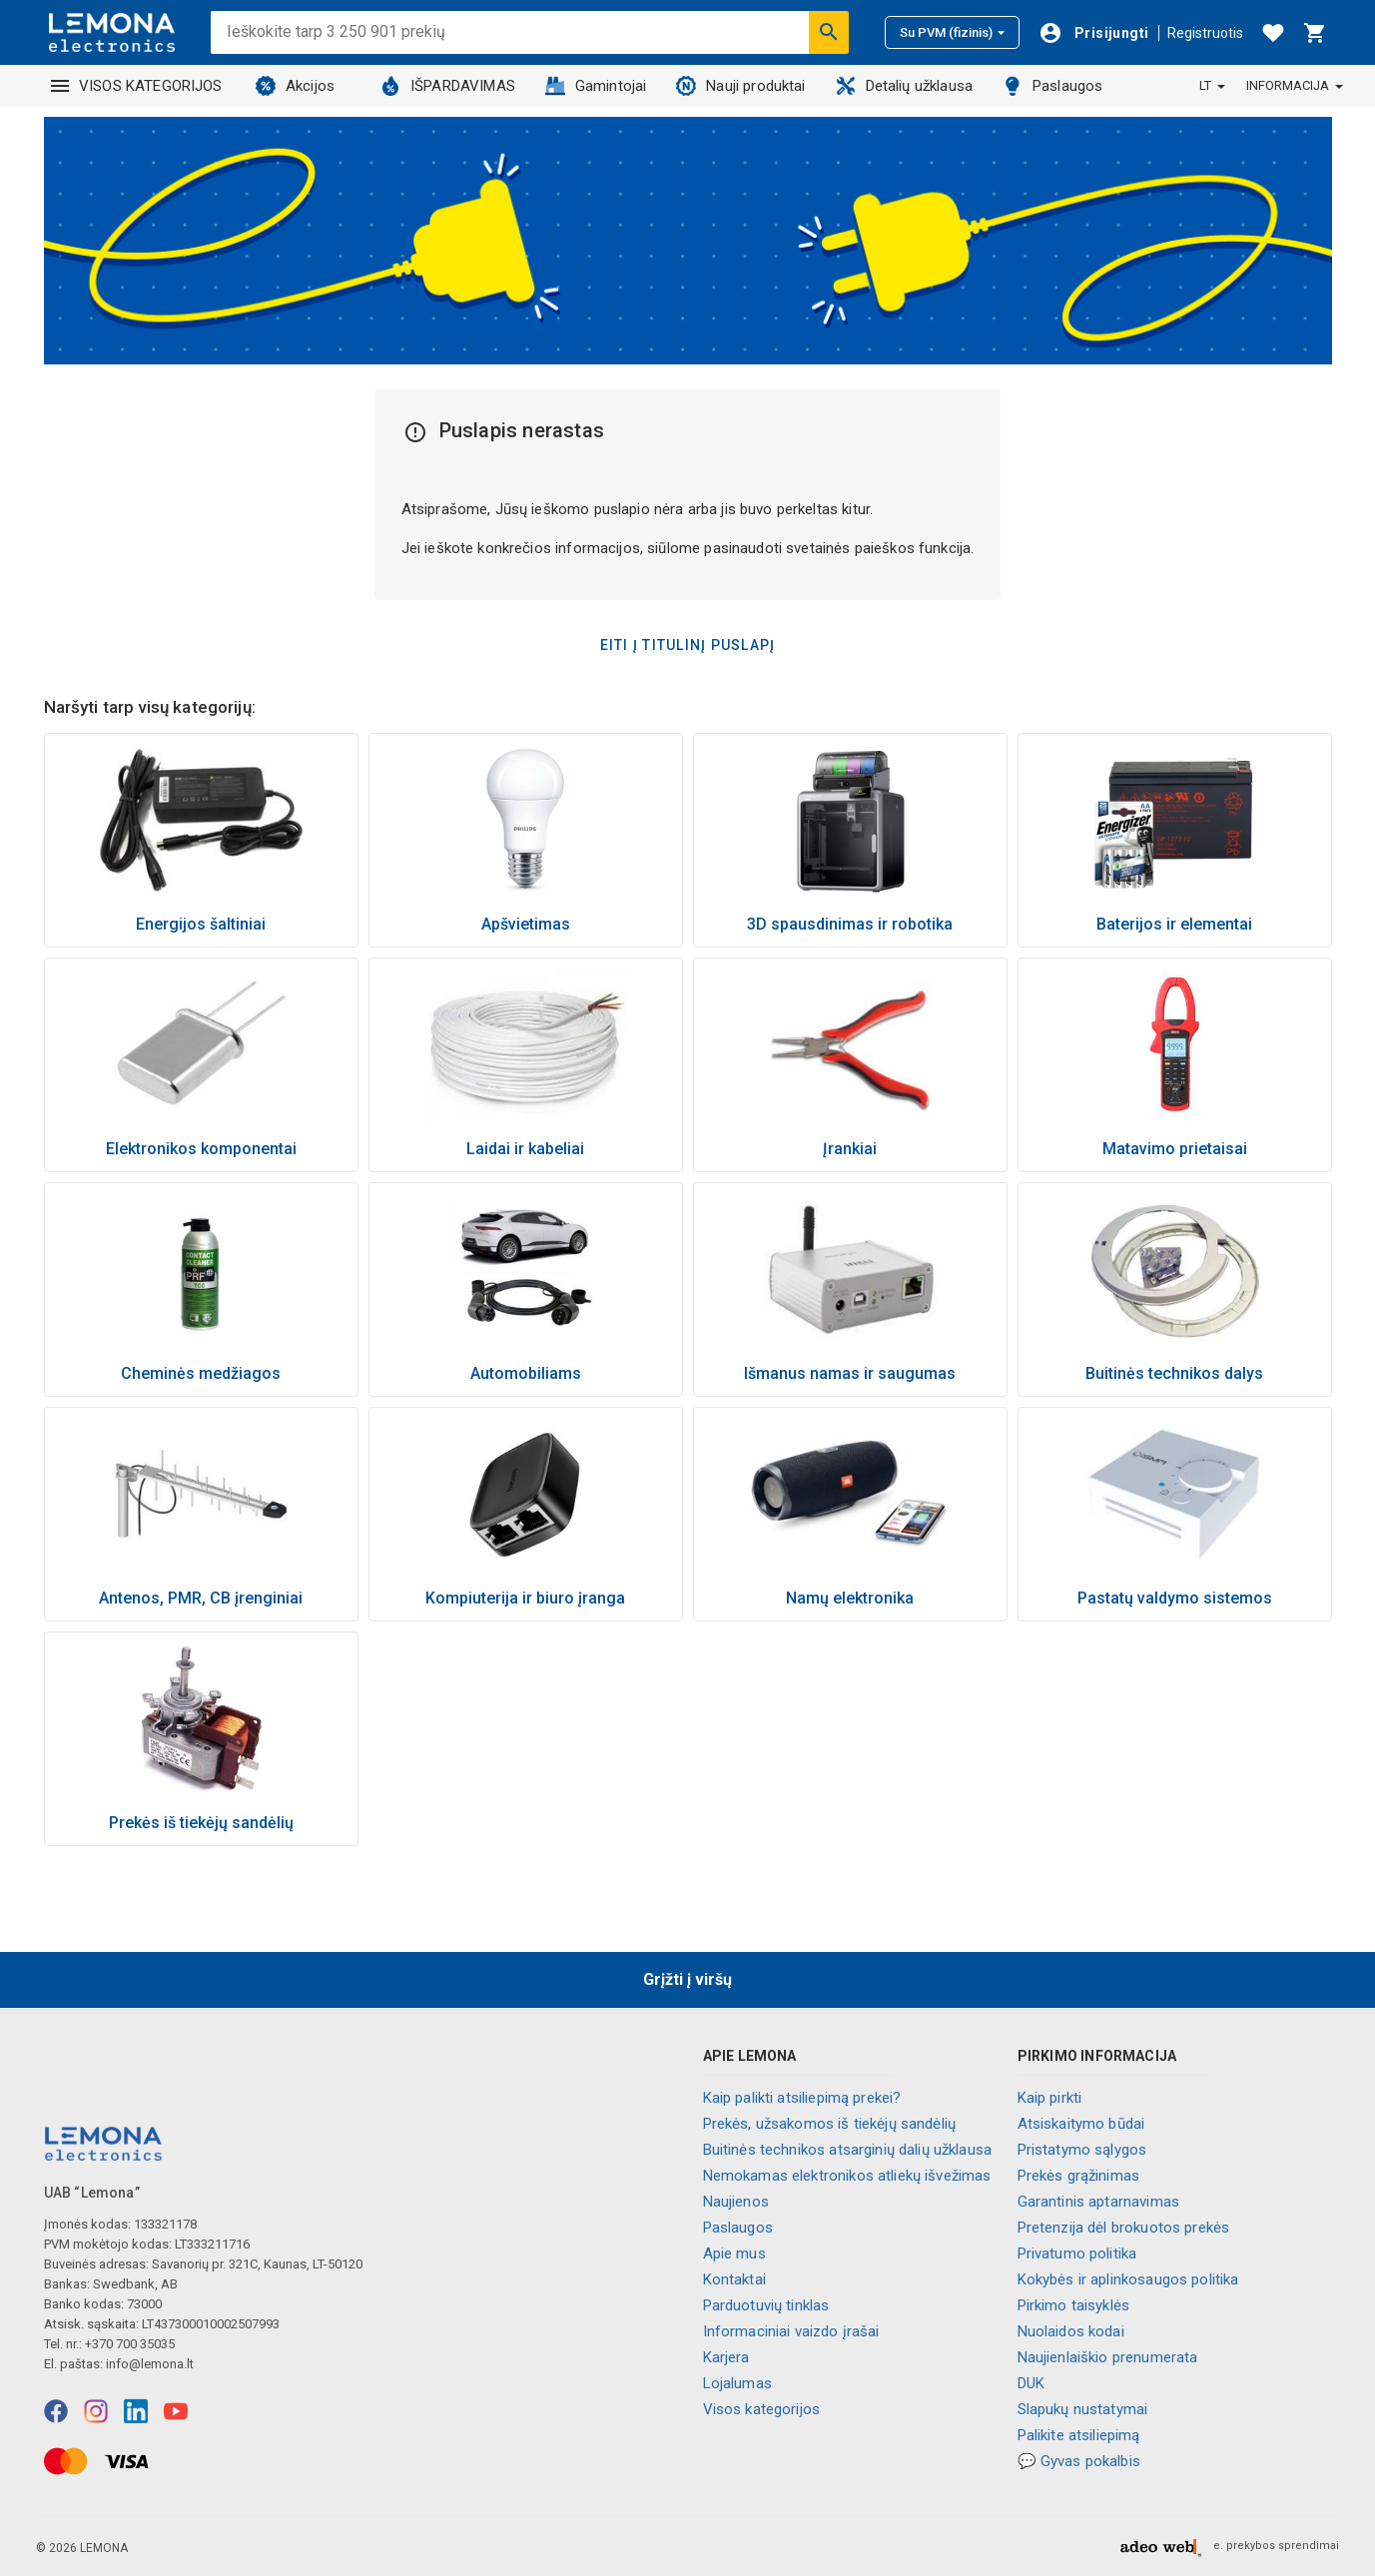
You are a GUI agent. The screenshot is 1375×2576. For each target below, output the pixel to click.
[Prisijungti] (1093, 33)
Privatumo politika (1077, 2253)
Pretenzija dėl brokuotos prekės (1124, 2228)
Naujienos (736, 2202)
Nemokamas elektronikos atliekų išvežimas (847, 2176)
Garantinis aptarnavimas (1098, 2202)
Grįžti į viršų (687, 1979)
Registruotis (1205, 33)
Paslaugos (1052, 86)
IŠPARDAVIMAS (447, 86)
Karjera (726, 2357)
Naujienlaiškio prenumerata (1108, 2357)
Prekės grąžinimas (1079, 2176)
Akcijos (295, 86)
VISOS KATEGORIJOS (137, 86)
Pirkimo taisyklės (1074, 2305)
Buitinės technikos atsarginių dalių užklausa (848, 2150)
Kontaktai (734, 2279)
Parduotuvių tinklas (766, 2305)
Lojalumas (737, 2383)
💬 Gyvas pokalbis (1079, 2461)
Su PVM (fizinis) (952, 32)
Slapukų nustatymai (1083, 2409)
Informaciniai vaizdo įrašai (791, 2331)
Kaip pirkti (1050, 2098)
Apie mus (734, 2253)
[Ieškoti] (829, 32)
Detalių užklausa (904, 86)
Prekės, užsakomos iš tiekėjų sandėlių (830, 2124)
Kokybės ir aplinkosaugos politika (1128, 2279)
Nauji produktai (740, 86)
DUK (1031, 2383)
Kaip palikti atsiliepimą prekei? (802, 2098)
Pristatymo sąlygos (1082, 2150)
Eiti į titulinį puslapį (688, 645)
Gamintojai (596, 86)
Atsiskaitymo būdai (1081, 2124)
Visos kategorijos (762, 2409)
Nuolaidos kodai (1071, 2331)
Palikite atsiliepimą (1079, 2435)
